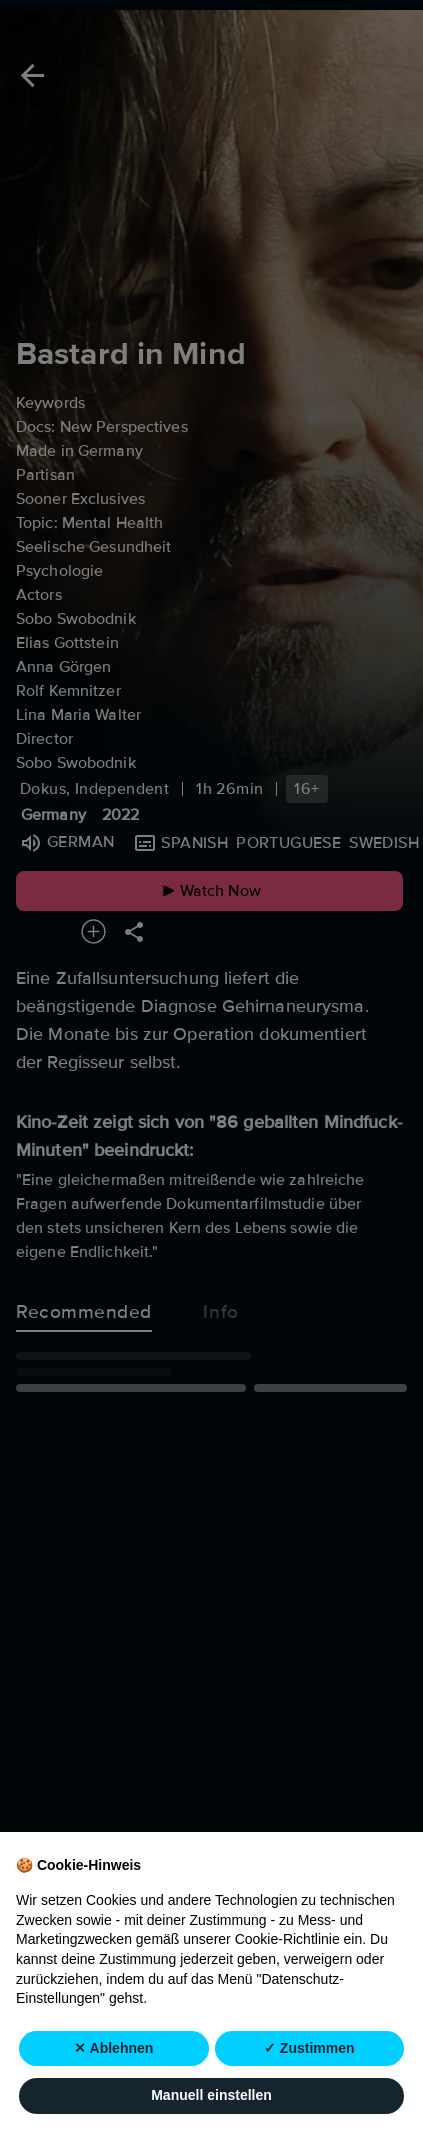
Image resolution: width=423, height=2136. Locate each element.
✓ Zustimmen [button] (309, 2048)
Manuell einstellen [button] (211, 2096)
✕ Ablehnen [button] (113, 2048)
